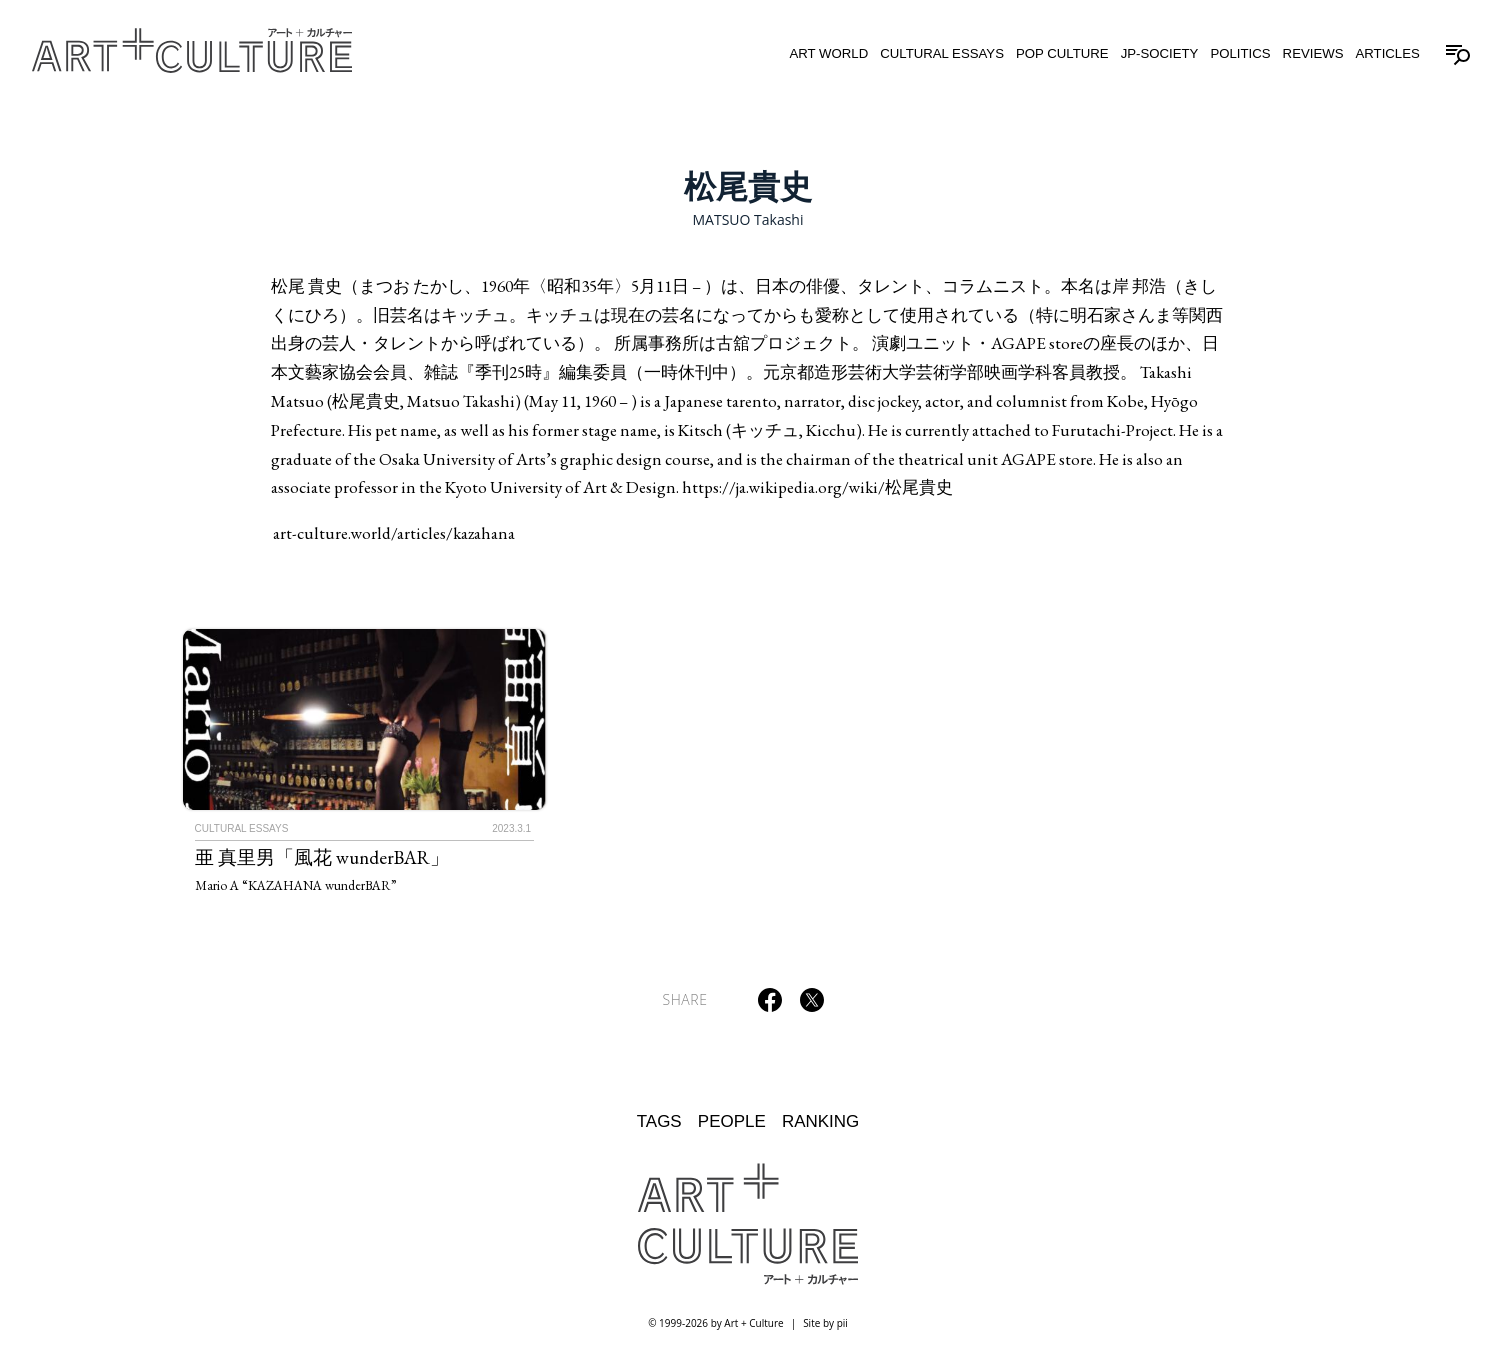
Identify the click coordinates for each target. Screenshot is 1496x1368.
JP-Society (1160, 53)
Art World (828, 53)
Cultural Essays (942, 53)
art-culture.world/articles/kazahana (394, 533)
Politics (1240, 53)
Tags (659, 1121)
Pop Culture (1062, 53)
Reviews (1313, 53)
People (732, 1121)
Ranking (820, 1121)
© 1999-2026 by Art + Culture (715, 1323)
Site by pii (825, 1323)
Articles (1387, 53)
